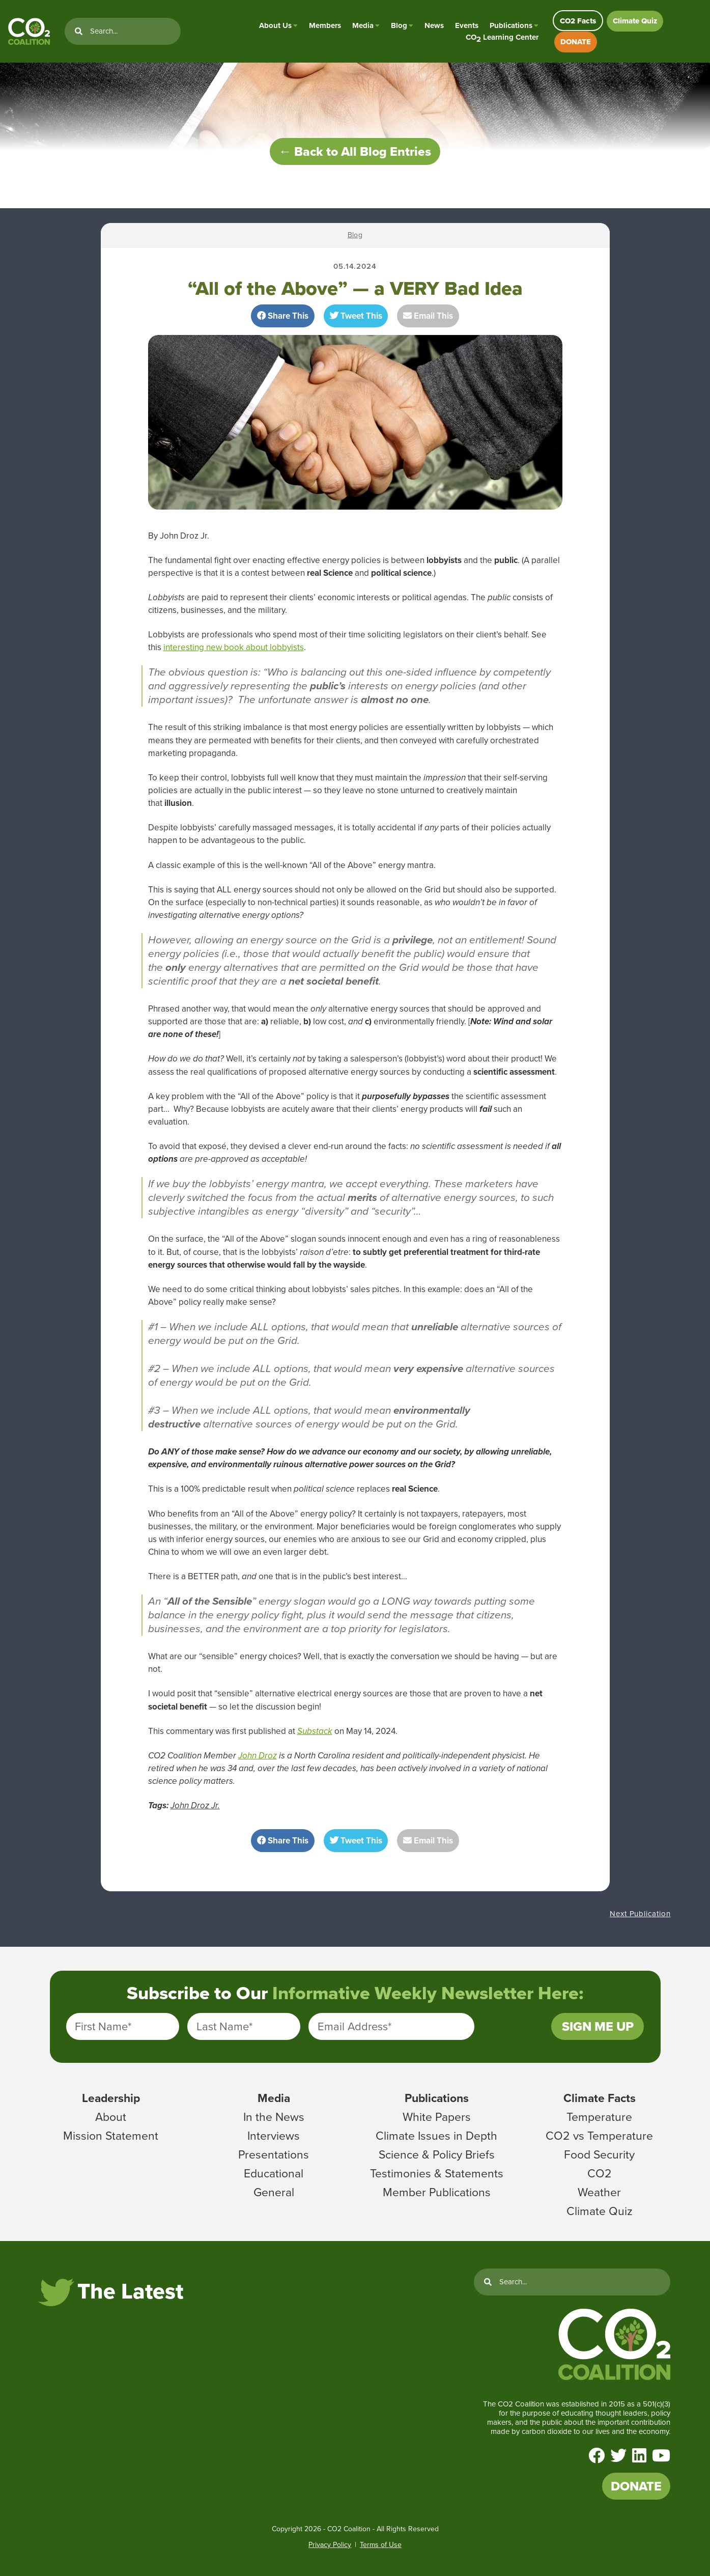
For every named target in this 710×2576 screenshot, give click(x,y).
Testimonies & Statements (436, 2173)
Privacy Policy (329, 2544)
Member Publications (437, 2192)
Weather (599, 2192)
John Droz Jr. (195, 1805)
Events (466, 25)
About (110, 2116)
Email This (428, 316)
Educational (273, 2173)
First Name (103, 2026)
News (434, 25)
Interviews (273, 2135)
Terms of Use (381, 2544)
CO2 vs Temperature (599, 2135)
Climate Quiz (635, 20)
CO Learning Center (502, 37)
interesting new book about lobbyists (233, 647)
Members (325, 25)
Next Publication (640, 1913)
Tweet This (356, 316)
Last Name (224, 2026)
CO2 (599, 2173)
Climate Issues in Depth (436, 2135)
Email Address (354, 2026)
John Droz (257, 1755)
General (273, 2192)
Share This (282, 316)
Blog (399, 25)
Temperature (599, 2116)
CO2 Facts (578, 20)
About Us (275, 25)
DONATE (575, 41)
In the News (273, 2116)
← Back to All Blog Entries (355, 151)
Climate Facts (599, 2098)
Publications (511, 25)
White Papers (437, 2116)
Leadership (111, 2098)
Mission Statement (110, 2135)
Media (363, 25)
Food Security (599, 2154)
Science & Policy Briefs (437, 2154)
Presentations (273, 2154)
